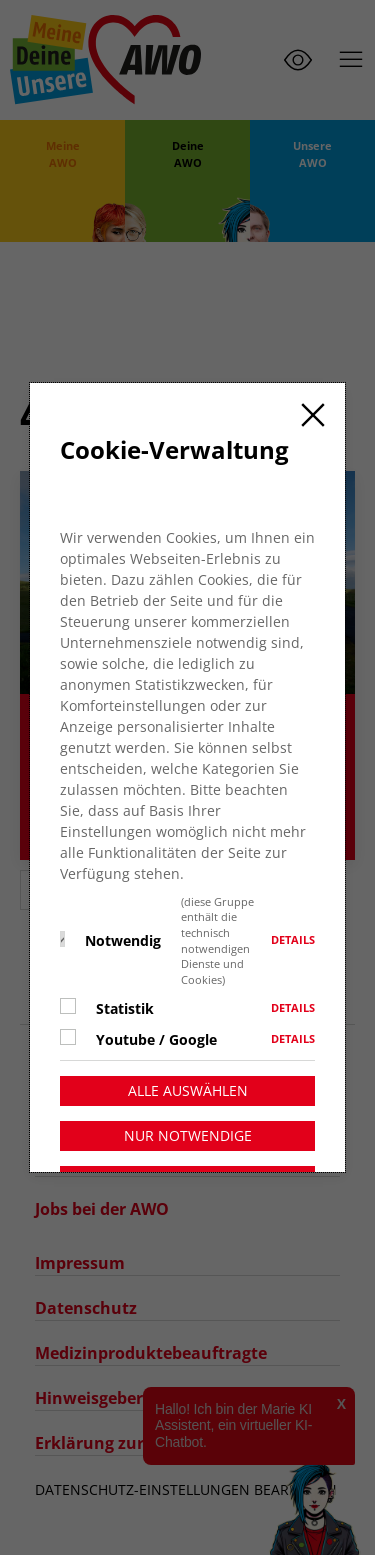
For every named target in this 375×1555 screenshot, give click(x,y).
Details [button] (293, 972)
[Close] (313, 447)
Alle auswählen (188, 1122)
